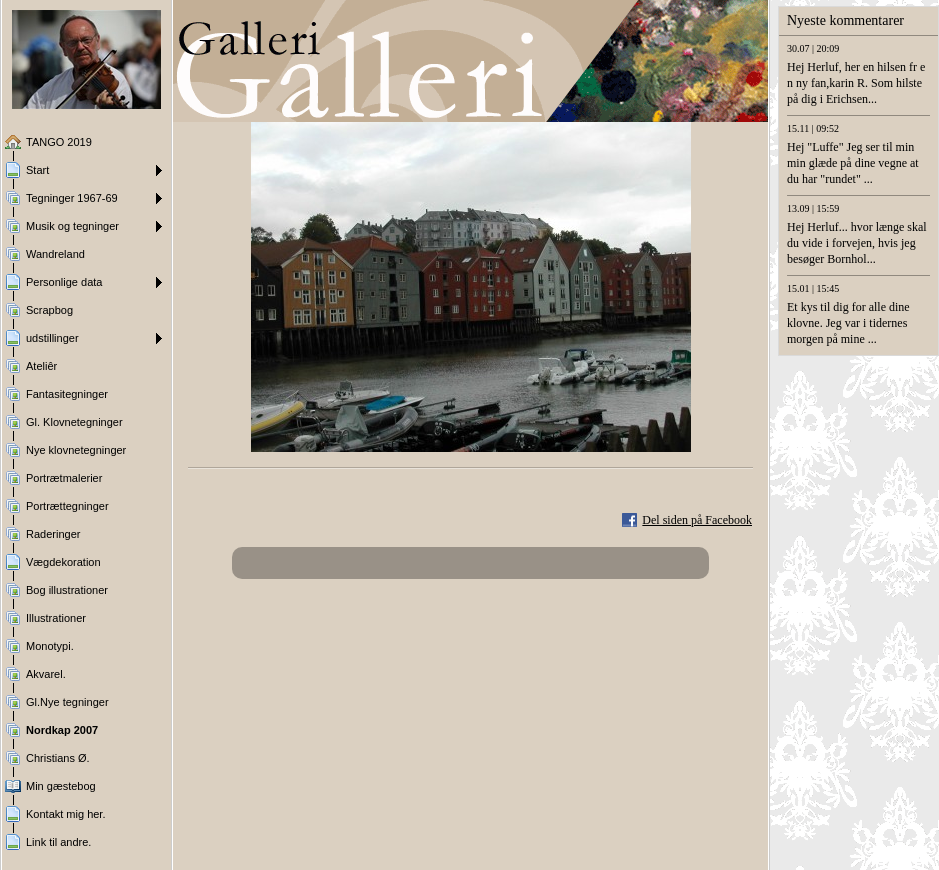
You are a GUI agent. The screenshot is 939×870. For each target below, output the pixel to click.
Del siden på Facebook (697, 520)
